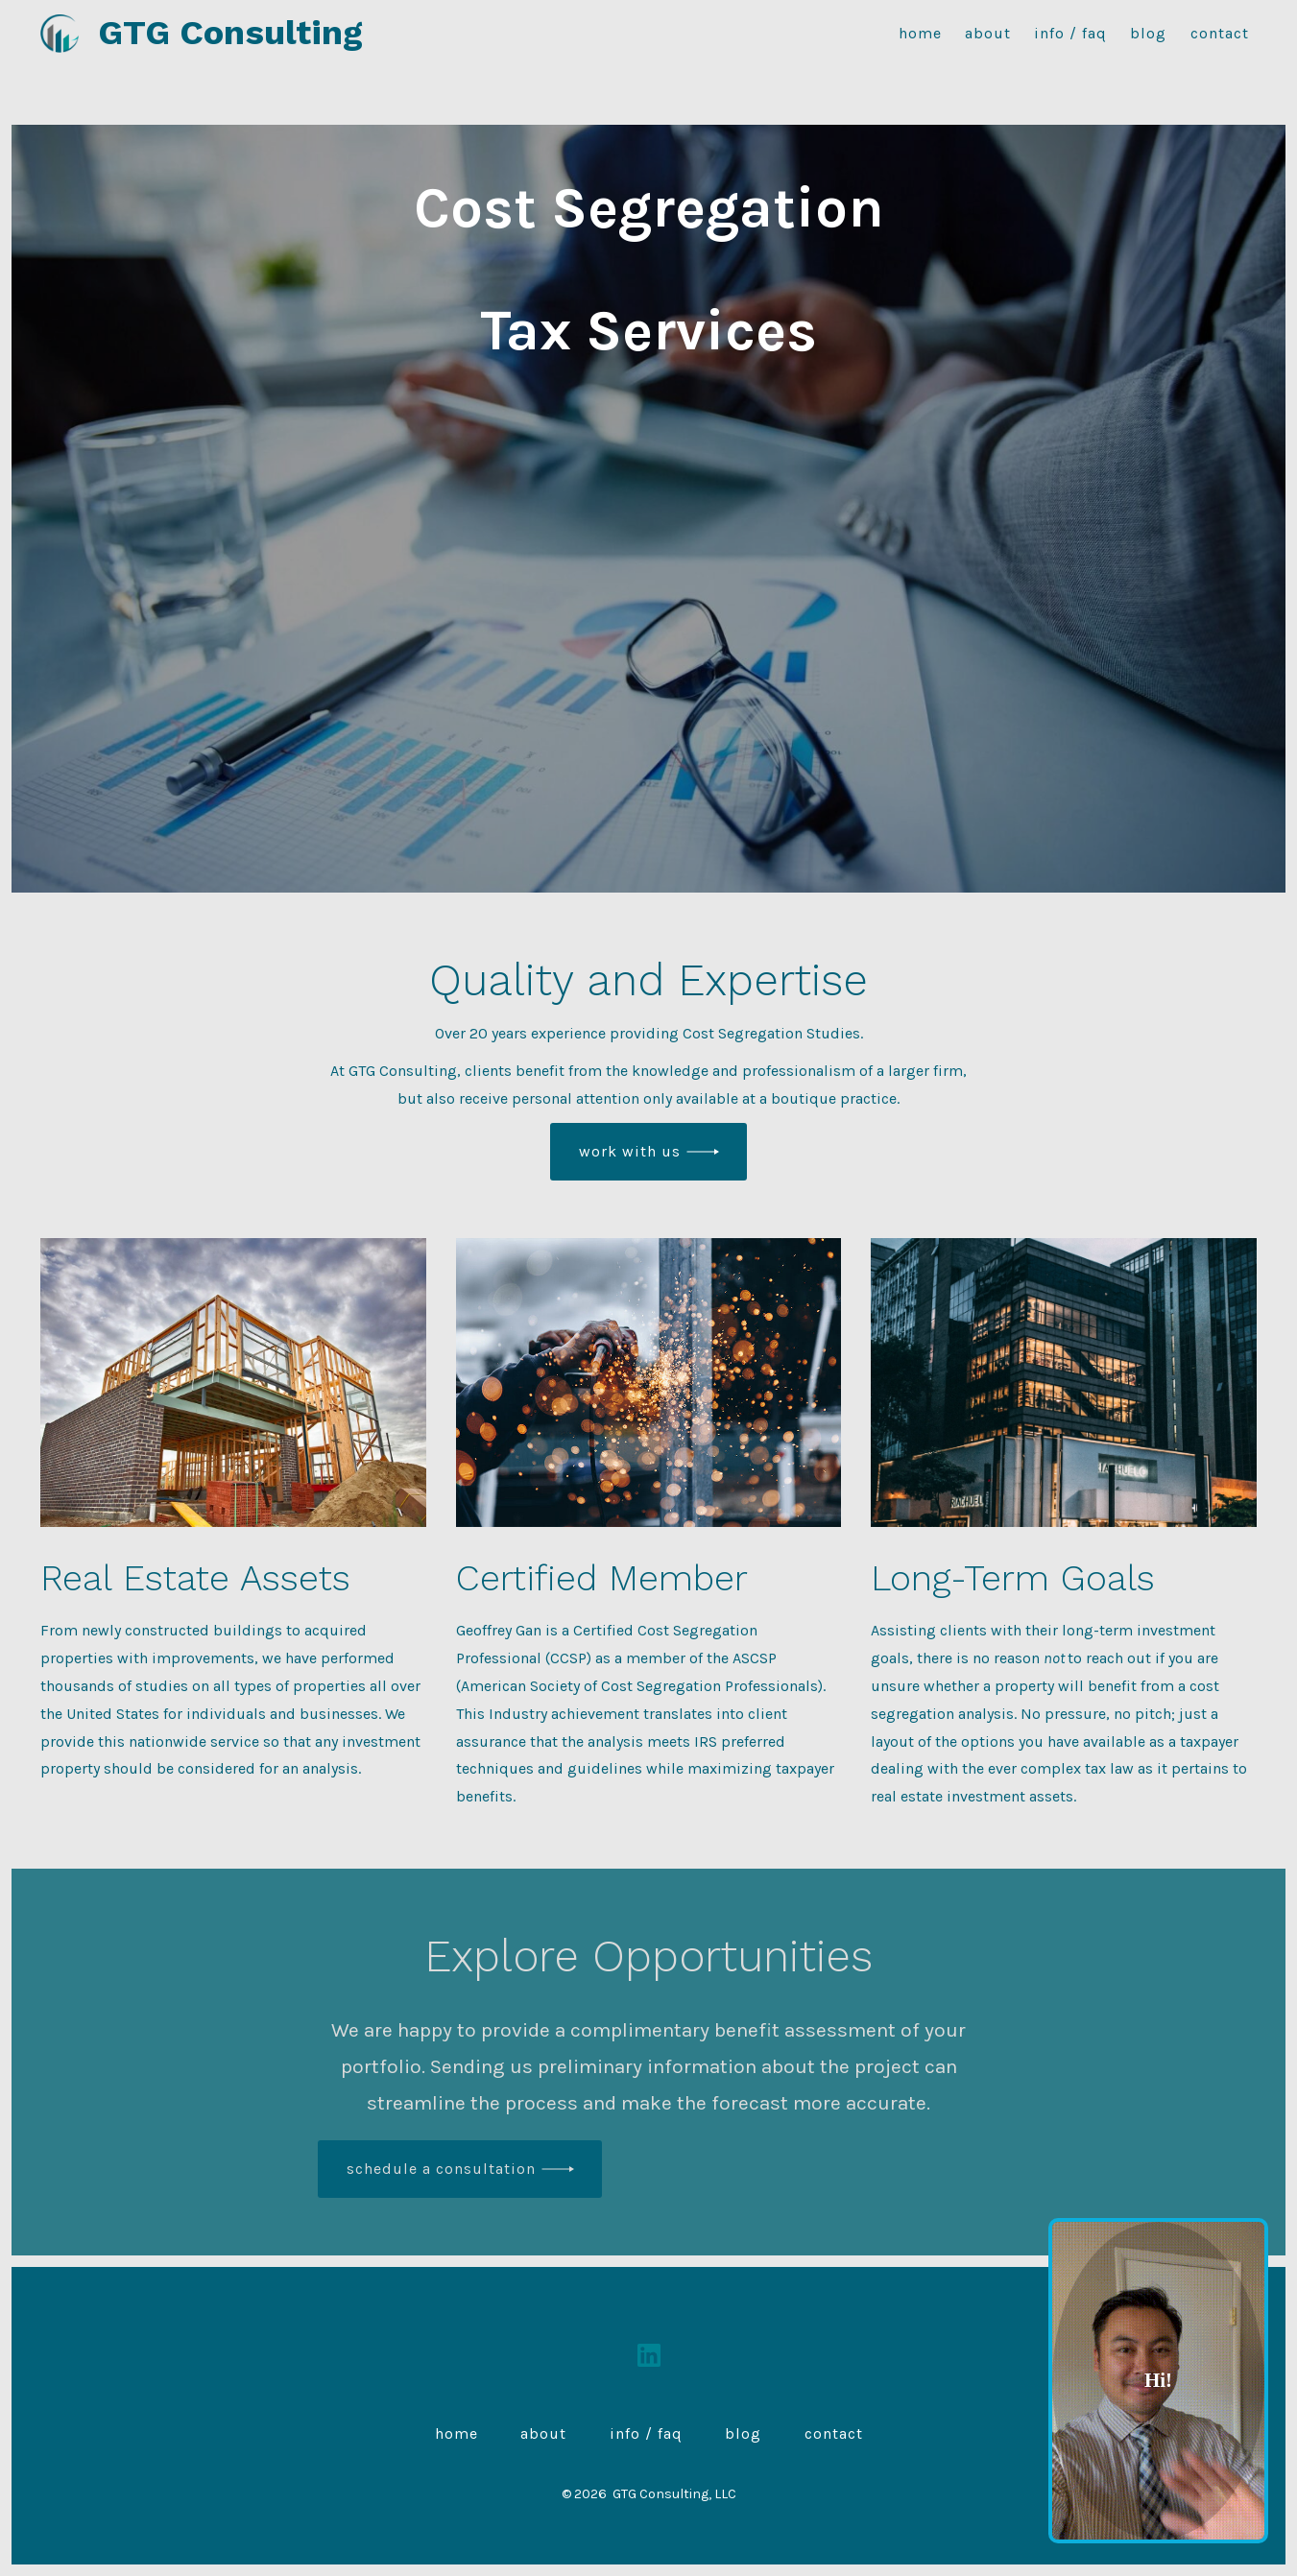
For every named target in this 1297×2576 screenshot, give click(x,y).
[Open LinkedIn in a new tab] (649, 2355)
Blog (1148, 33)
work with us (630, 1151)
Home (920, 33)
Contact (1219, 33)
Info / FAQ (1070, 33)
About (988, 33)
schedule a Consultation (441, 2168)
